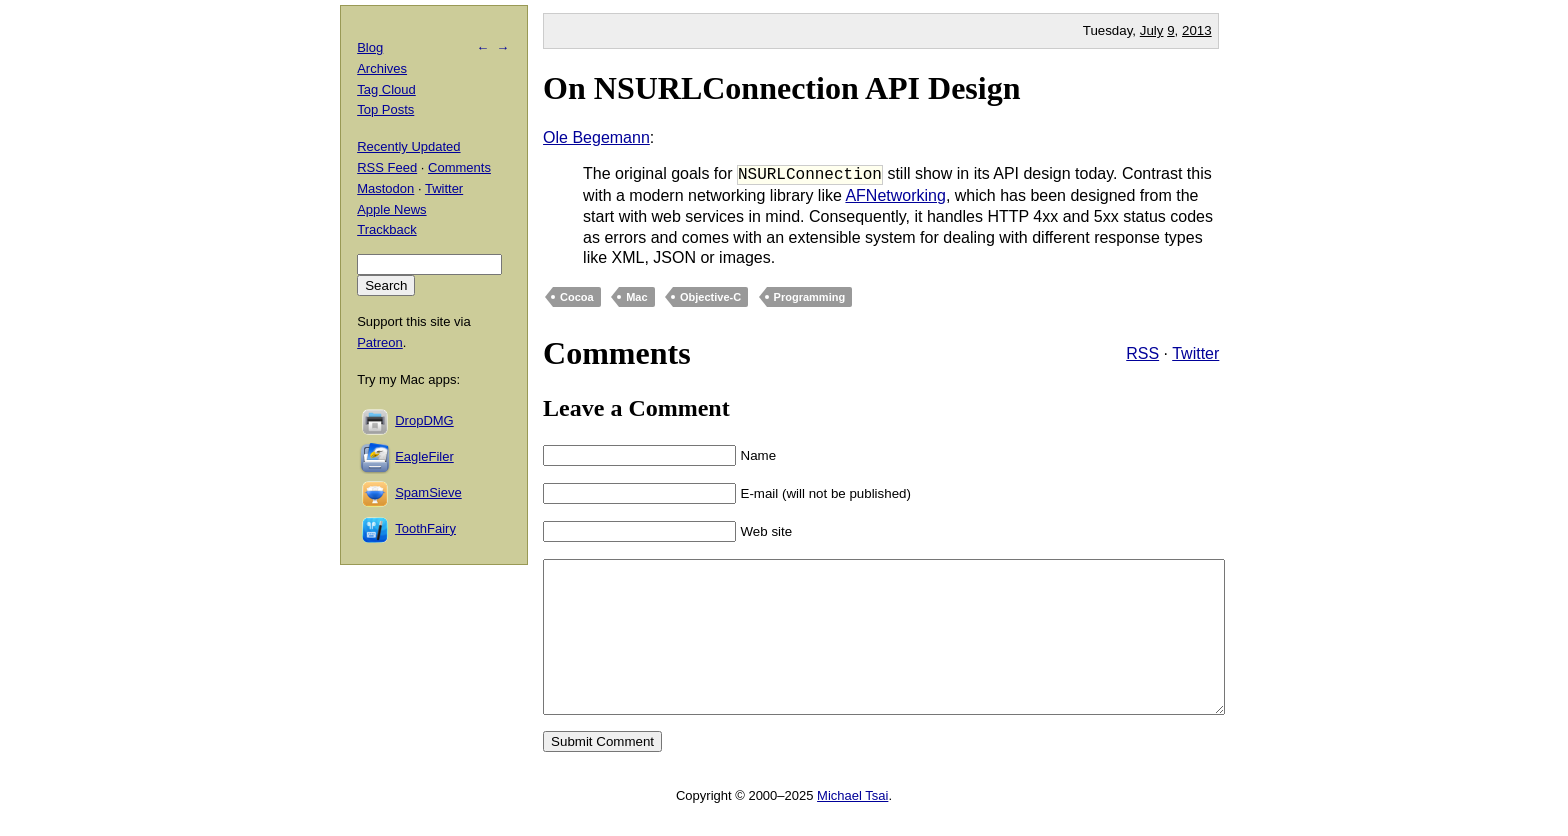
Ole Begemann (596, 137)
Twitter (1195, 353)
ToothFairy (425, 528)
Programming (810, 297)
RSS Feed (387, 167)
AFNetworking (895, 195)
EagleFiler (424, 456)
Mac (636, 297)
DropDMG (424, 420)
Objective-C (710, 297)
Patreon (380, 342)
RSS (1142, 353)
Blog (370, 47)
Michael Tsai (852, 825)
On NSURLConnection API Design (781, 88)
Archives (382, 68)
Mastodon (385, 188)
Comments (459, 167)
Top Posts (385, 109)
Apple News (391, 209)
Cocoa (577, 297)
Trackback (386, 229)
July (1152, 30)
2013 (1197, 30)
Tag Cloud (386, 89)
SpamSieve (428, 492)
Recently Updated (408, 146)
